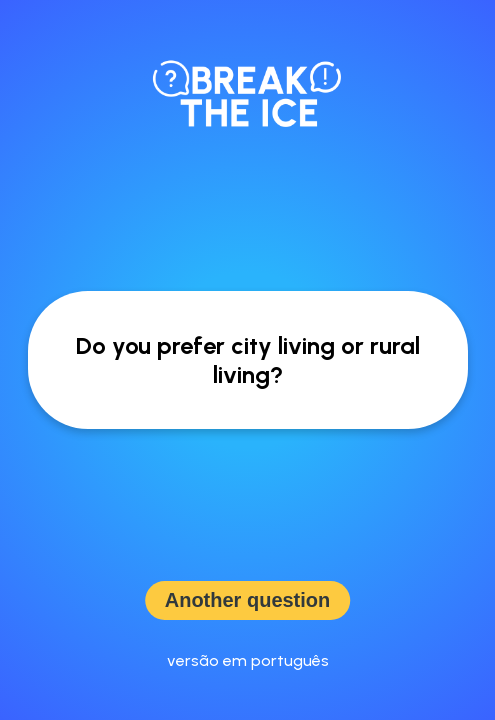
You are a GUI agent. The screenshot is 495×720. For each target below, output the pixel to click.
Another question (248, 600)
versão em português (248, 660)
